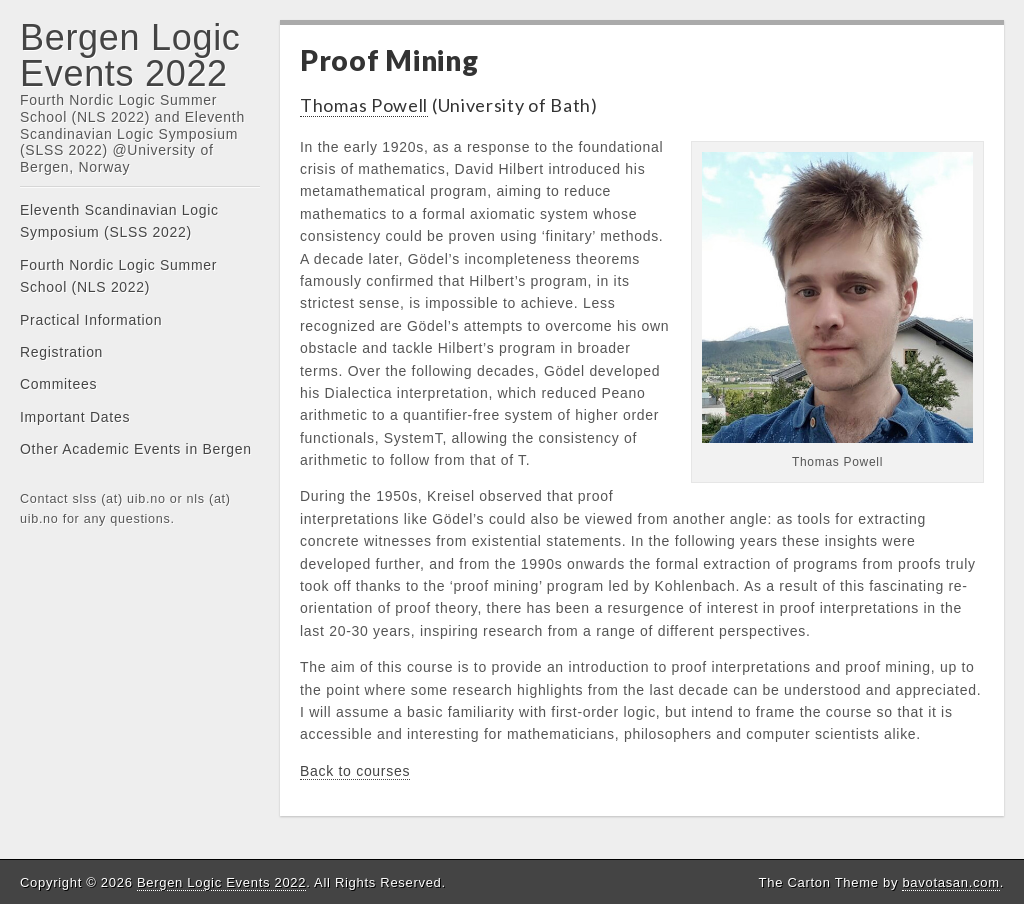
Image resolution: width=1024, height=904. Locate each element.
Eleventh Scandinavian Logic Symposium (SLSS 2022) (119, 221)
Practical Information (91, 320)
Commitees (58, 384)
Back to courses (355, 771)
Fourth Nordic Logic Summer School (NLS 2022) (118, 276)
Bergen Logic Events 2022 (130, 55)
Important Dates (75, 417)
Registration (61, 352)
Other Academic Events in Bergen (136, 449)
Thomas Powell (364, 105)
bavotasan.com (950, 882)
